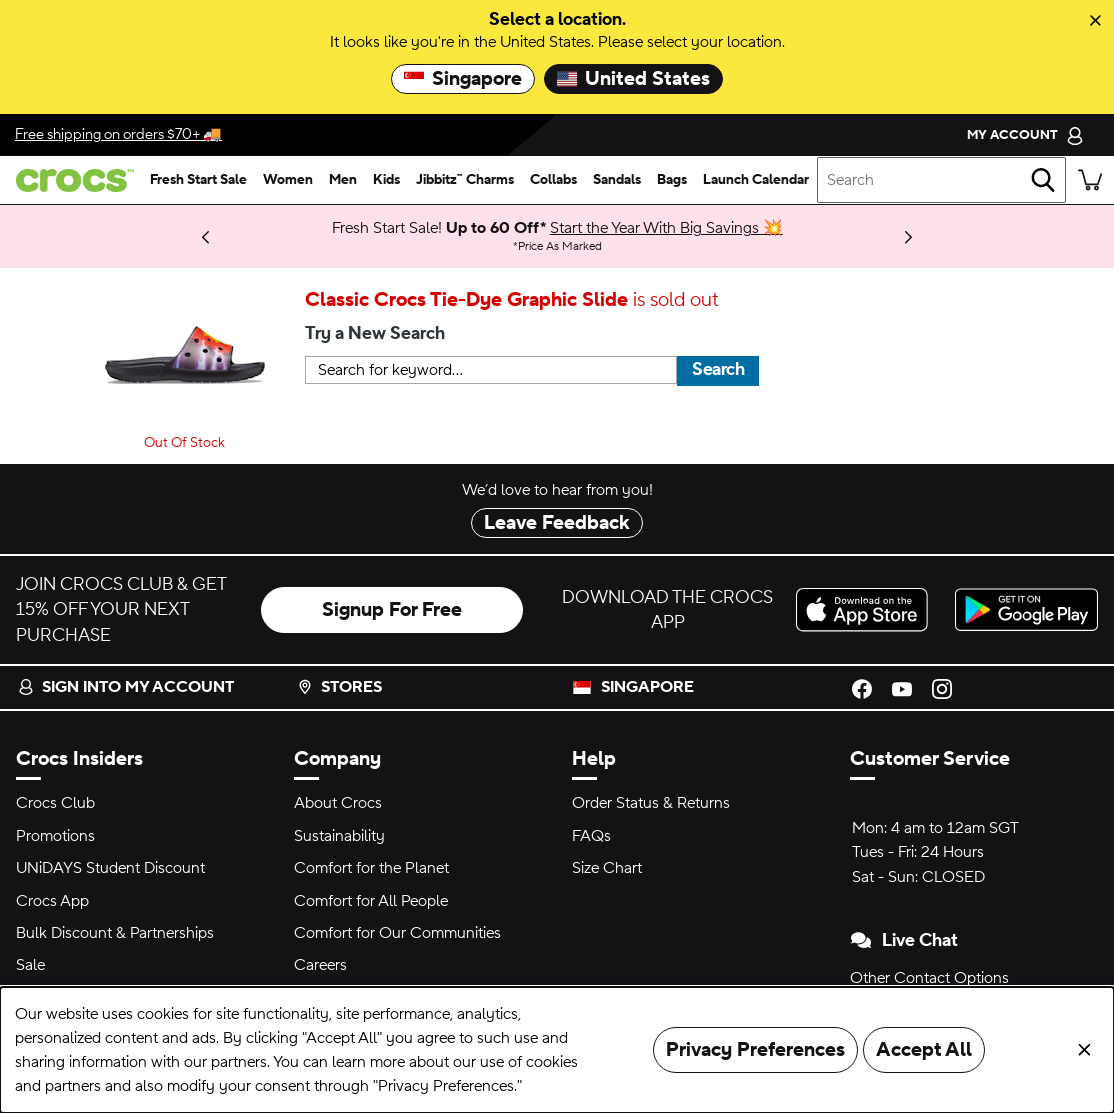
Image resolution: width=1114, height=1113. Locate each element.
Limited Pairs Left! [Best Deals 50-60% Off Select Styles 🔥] (101, 236)
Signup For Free (392, 610)
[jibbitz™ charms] (465, 180)
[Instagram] (942, 687)
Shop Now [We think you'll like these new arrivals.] (84, 236)
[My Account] (1025, 134)
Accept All (924, 1050)
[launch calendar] (756, 180)
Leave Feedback (557, 523)
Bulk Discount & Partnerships (115, 933)
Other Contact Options (929, 978)
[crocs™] (71, 180)
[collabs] (553, 180)
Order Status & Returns (651, 803)
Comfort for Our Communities (397, 933)
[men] (343, 180)
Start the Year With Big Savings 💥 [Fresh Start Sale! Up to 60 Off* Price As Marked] (666, 228)
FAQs (591, 836)
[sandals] (617, 180)
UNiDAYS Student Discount (110, 868)
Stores (339, 687)
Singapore (463, 79)
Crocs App (52, 901)
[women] (288, 180)
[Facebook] (862, 687)
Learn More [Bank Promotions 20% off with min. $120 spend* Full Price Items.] (126, 228)
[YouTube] (902, 687)
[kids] (386, 180)
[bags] (672, 180)
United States (633, 79)
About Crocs (338, 803)
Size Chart (607, 868)
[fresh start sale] (198, 180)
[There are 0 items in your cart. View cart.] (1090, 180)
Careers (320, 965)
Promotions (55, 836)
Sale (30, 965)
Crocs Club (55, 803)
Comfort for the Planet (371, 868)
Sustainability (339, 836)
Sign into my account (126, 687)
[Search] (1043, 180)
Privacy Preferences (755, 1050)
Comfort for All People (371, 901)
